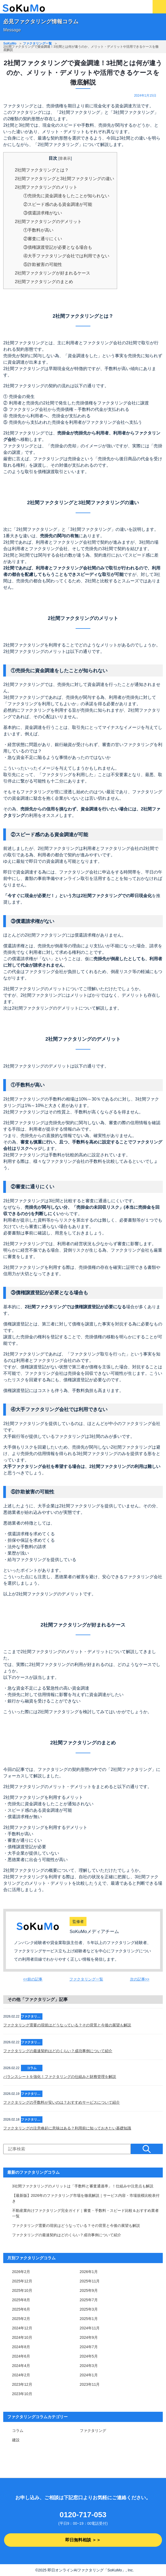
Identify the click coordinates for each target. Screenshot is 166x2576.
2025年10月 (22, 2290)
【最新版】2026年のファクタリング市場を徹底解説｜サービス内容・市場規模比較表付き (86, 2198)
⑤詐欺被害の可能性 (42, 264)
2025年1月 (89, 2318)
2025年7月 (89, 2300)
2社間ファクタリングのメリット (46, 187)
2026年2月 (21, 2272)
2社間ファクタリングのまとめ (44, 281)
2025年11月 (90, 2281)
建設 (16, 2440)
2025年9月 (89, 2290)
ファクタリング (93, 2430)
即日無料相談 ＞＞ (83, 2540)
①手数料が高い (38, 230)
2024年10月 (22, 2337)
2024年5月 (89, 2356)
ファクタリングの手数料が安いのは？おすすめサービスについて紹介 (61, 2102)
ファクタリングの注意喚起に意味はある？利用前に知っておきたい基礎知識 (67, 2128)
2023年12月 (22, 2384)
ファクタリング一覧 (37, 43)
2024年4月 (21, 2365)
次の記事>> (139, 1979)
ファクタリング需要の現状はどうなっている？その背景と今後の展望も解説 (67, 2025)
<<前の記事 (32, 1979)
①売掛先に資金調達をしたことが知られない (66, 195)
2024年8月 (21, 2347)
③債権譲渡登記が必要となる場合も (57, 247)
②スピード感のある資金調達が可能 (57, 204)
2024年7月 (89, 2347)
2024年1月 (89, 2375)
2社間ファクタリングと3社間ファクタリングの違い (64, 178)
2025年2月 (21, 2318)
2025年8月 (21, 2300)
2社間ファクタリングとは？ (42, 170)
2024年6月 (21, 2356)
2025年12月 (22, 2281)
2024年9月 (89, 2337)
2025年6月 (21, 2309)
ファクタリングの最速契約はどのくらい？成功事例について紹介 (57, 2051)
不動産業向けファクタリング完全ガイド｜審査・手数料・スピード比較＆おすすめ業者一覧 (85, 2213)
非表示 (65, 158)
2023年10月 (22, 2394)
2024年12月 (22, 2328)
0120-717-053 (83, 2515)
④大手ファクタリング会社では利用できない (66, 256)
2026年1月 (89, 2272)
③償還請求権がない (42, 213)
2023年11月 (90, 2384)
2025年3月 (89, 2309)
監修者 (78, 1921)
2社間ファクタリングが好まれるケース (52, 273)
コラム (17, 2430)
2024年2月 (21, 2375)
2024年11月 (90, 2328)
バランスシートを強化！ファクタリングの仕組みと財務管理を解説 (59, 2076)
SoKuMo (9, 43)
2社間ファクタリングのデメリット (48, 221)
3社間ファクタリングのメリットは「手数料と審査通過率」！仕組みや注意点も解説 (82, 2186)
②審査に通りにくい (42, 238)
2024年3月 (89, 2365)
